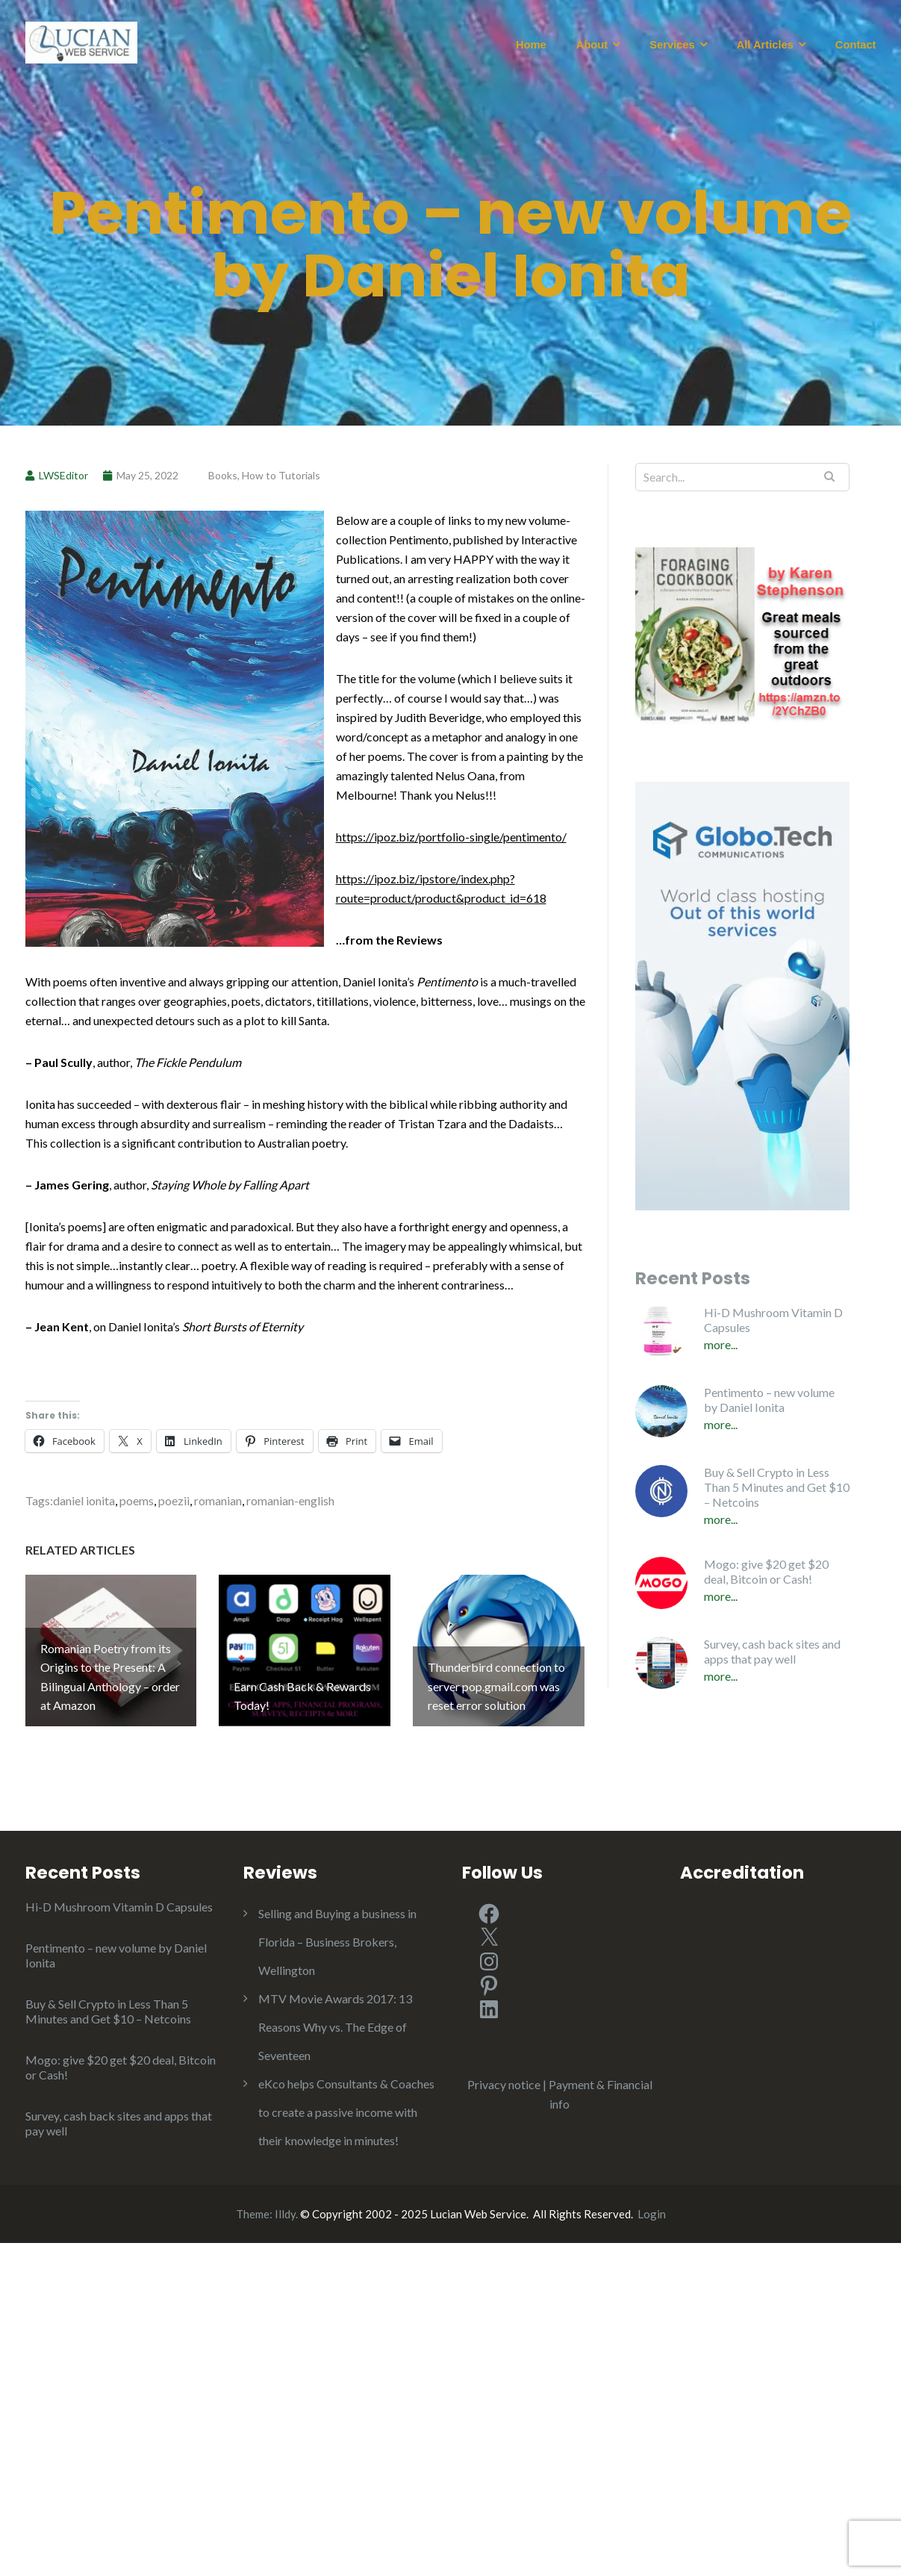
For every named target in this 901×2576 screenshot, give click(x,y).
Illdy (285, 2214)
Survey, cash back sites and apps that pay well (772, 1651)
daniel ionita (84, 1500)
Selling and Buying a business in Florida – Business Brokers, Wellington (337, 1941)
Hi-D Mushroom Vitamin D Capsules (773, 1319)
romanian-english (290, 1500)
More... (721, 1344)
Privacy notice (503, 2084)
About (592, 45)
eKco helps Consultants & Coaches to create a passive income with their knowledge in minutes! (346, 2111)
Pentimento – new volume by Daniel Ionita (769, 1399)
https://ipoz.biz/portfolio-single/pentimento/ (451, 837)
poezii (174, 1500)
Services (671, 45)
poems (136, 1500)
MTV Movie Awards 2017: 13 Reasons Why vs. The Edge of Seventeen (335, 2026)
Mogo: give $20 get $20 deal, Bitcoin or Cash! (766, 1571)
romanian (218, 1500)
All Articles (765, 45)
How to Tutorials (281, 475)
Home (531, 45)
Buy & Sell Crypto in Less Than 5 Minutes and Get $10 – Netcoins (776, 1487)
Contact (855, 45)
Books (222, 475)
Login (651, 2214)
